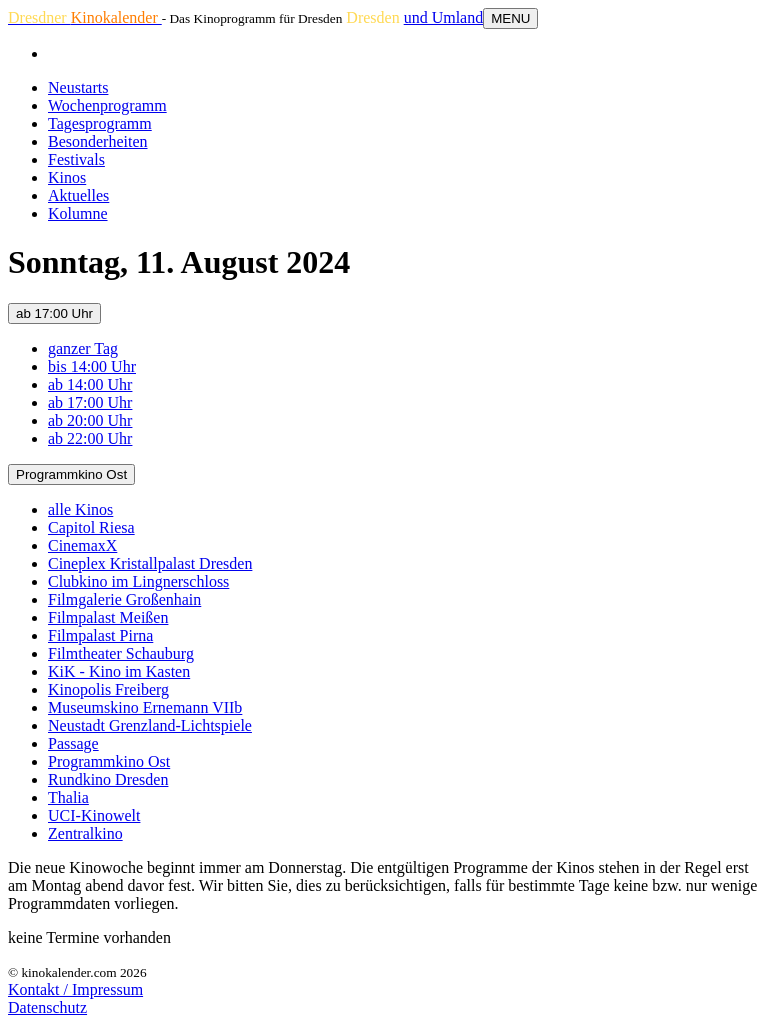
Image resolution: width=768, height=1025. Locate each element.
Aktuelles (78, 195)
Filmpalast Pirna (100, 635)
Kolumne (78, 213)
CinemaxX (82, 545)
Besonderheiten (98, 141)
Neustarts (78, 87)
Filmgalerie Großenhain (124, 599)
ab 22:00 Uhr (90, 438)
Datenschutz (47, 1007)
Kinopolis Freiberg (108, 689)
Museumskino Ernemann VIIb (145, 707)
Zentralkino (85, 833)
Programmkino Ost (71, 474)
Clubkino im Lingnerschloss (138, 581)
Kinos (67, 177)
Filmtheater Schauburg (121, 653)
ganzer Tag (83, 348)
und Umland (444, 17)
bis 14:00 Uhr (92, 366)
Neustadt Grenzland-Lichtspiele (150, 725)
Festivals (76, 159)
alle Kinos (80, 509)
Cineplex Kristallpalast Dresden (150, 563)
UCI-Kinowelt (94, 815)
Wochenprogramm (107, 105)
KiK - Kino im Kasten (119, 671)
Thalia (68, 797)
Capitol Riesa (91, 527)
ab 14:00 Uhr (90, 384)
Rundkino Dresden (108, 779)
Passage (73, 743)
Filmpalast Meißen (108, 617)
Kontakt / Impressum (75, 989)
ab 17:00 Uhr (54, 313)
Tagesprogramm (100, 123)
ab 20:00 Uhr (90, 420)
